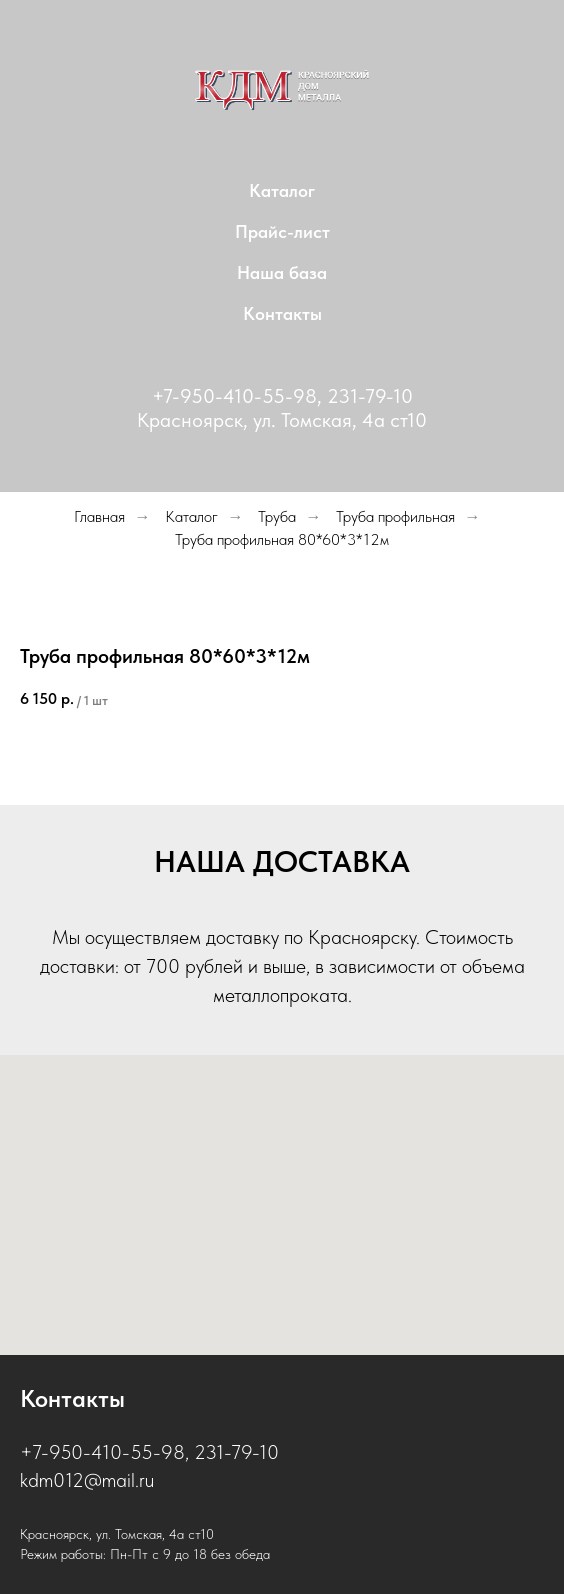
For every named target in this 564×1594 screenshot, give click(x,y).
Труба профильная (395, 516)
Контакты (282, 313)
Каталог (282, 190)
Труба (277, 516)
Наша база (282, 272)
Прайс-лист (282, 231)
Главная (99, 516)
